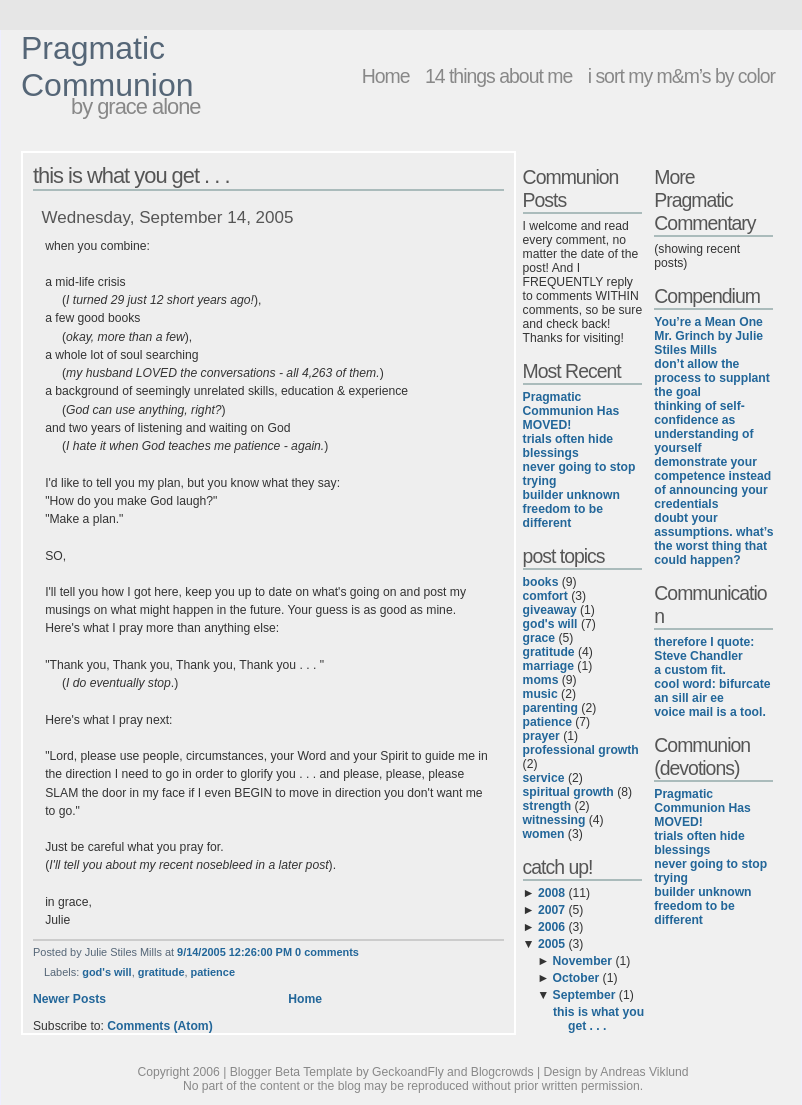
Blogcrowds (502, 1072)
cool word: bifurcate (712, 684)
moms (541, 680)
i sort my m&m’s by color (681, 76)
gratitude (161, 972)
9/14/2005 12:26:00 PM (234, 952)
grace (539, 638)
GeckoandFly (408, 1072)
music (540, 694)
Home (386, 76)
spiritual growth (568, 792)
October (576, 978)
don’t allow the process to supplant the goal (712, 378)
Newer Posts (69, 999)
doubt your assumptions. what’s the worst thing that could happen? (713, 539)
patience (213, 972)
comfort (545, 596)
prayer (541, 736)
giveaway (550, 610)
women (544, 834)
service (544, 778)
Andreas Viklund (644, 1072)
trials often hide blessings (568, 446)
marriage (548, 666)
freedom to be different (563, 516)
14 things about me (498, 76)
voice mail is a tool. (709, 712)
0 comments (327, 952)
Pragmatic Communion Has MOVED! (571, 411)
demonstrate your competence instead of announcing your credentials (712, 483)
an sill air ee (689, 698)
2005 (551, 944)
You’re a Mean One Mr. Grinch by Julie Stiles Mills (708, 336)
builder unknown (571, 495)
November (582, 961)
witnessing (554, 820)
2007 (551, 910)
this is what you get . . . (131, 175)
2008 (551, 893)
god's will (106, 972)
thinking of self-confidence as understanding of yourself (703, 427)
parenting (550, 708)
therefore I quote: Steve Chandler (704, 649)
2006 (551, 927)
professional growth (581, 750)
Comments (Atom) (159, 1026)
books (541, 582)
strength (547, 806)
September (584, 995)
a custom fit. (690, 670)
